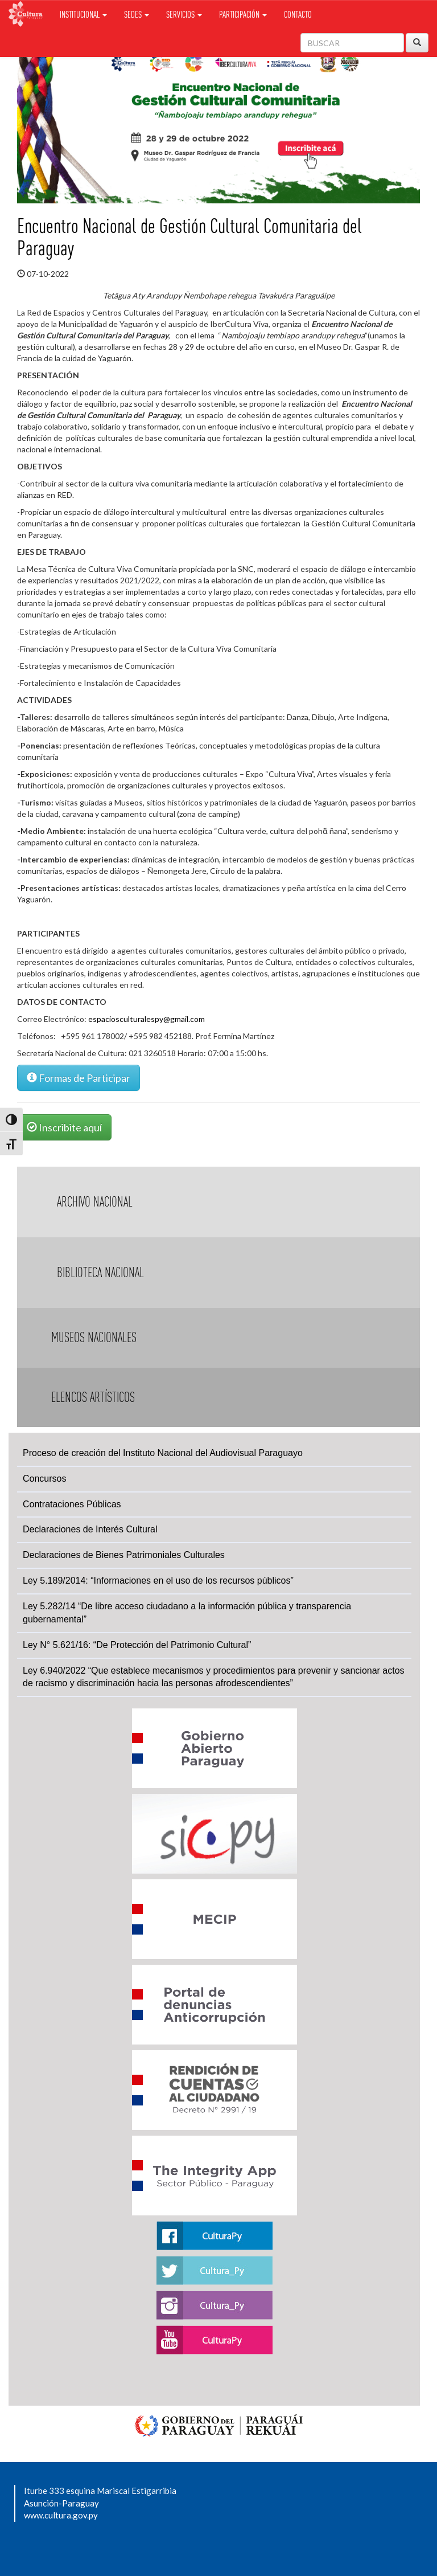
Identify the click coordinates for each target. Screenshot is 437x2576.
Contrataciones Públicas (72, 1504)
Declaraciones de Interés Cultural (90, 1529)
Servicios (184, 14)
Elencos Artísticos (93, 1397)
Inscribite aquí (64, 1127)
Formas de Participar (78, 1078)
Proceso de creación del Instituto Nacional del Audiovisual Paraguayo (163, 1453)
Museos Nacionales (94, 1337)
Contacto (298, 14)
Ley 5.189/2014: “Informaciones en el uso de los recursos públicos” (158, 1580)
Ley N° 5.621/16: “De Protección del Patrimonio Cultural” (137, 1645)
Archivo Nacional (95, 1201)
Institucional (83, 14)
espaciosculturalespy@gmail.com (146, 1019)
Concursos (44, 1478)
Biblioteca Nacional (100, 1272)
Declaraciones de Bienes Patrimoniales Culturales (124, 1555)
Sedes (136, 14)
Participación (243, 14)
